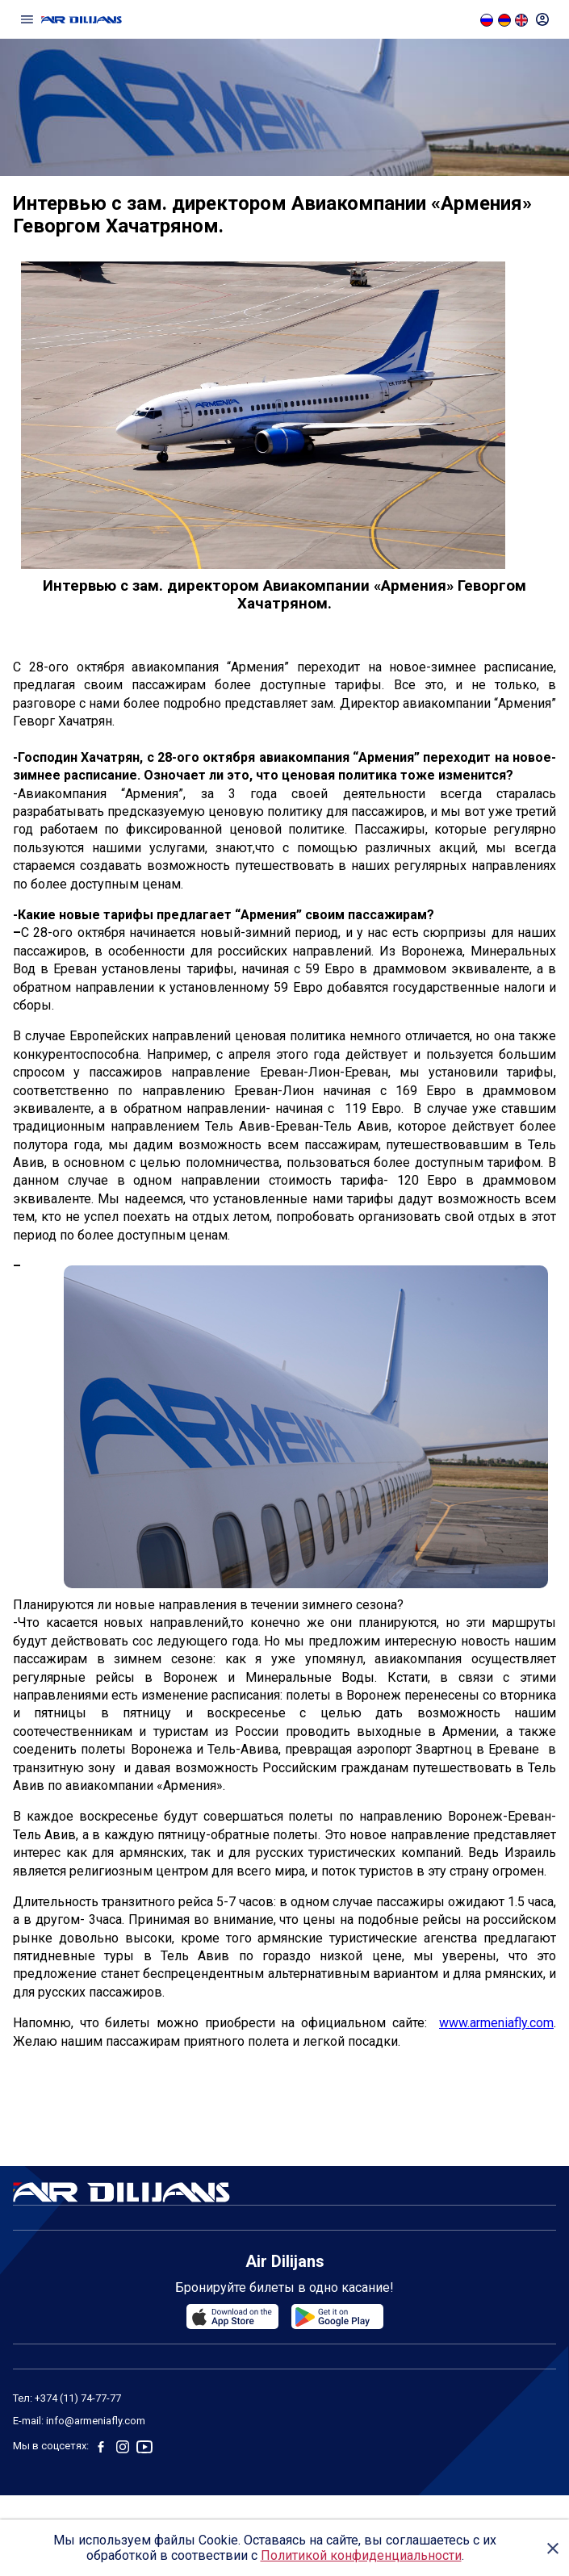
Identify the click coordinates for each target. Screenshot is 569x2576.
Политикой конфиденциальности (361, 2555)
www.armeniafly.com (496, 2022)
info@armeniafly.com (95, 2421)
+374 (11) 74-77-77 (78, 2398)
